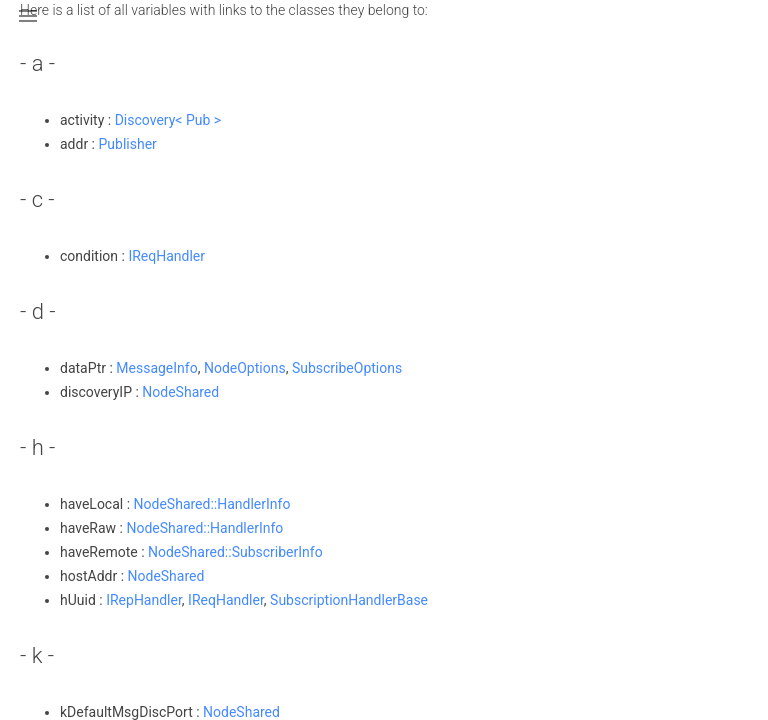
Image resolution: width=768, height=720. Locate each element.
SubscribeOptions (347, 368)
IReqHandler (166, 256)
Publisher (128, 144)
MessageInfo (156, 368)
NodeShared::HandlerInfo (212, 504)
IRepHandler (144, 600)
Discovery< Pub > (168, 120)
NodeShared (180, 392)
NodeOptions (245, 368)
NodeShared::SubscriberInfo (235, 552)
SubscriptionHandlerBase (349, 600)
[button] (28, 28)
